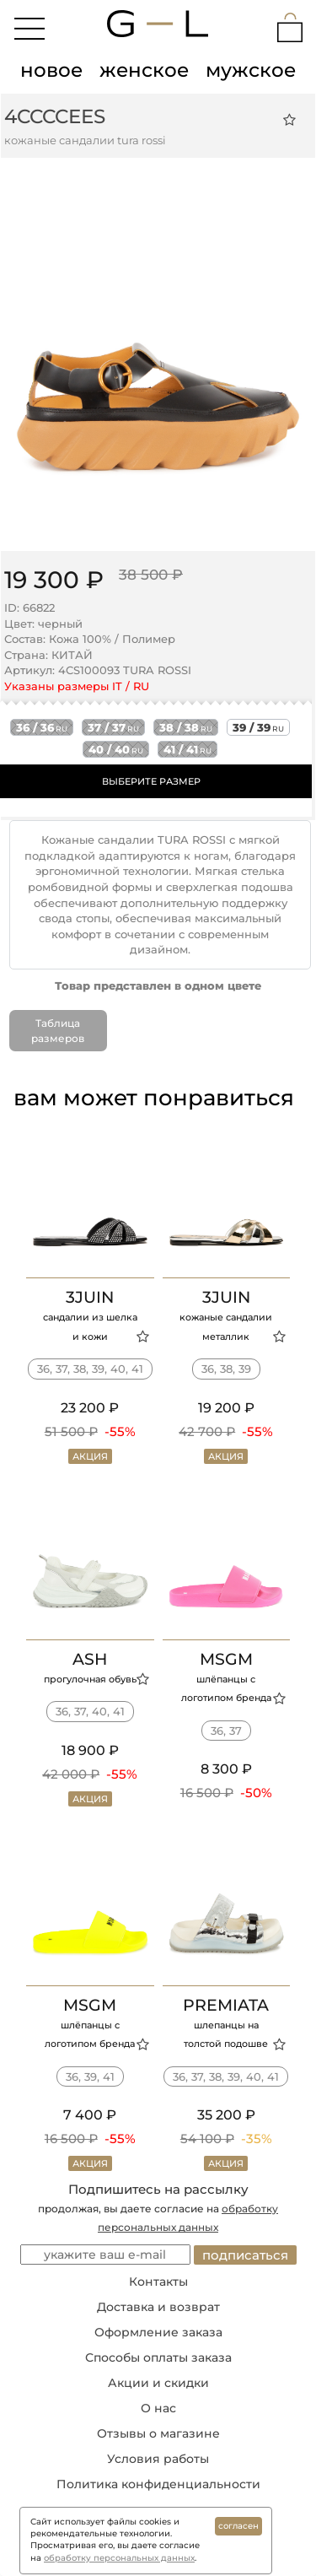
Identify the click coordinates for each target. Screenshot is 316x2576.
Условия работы (158, 2458)
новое (51, 70)
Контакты (158, 2281)
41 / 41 (187, 749)
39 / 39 (258, 727)
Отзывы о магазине (158, 2433)
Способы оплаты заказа (158, 2357)
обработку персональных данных (119, 2557)
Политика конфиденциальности (158, 2484)
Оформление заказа (158, 2332)
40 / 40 (115, 749)
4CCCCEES (54, 116)
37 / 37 (113, 727)
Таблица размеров (57, 1030)
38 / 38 (185, 727)
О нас (158, 2408)
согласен (238, 2525)
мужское (251, 70)
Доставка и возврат (158, 2306)
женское (144, 70)
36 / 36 (41, 727)
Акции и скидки (158, 2382)
